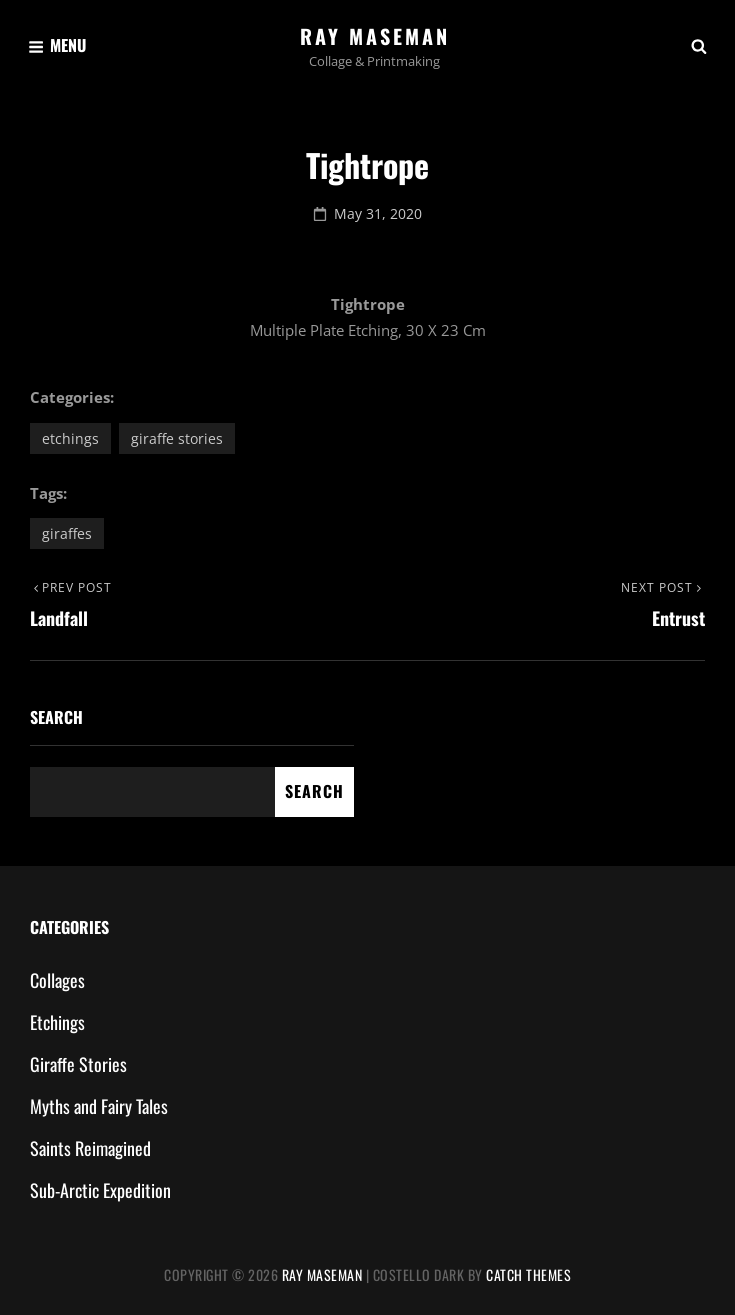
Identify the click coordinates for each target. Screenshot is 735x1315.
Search (56, 717)
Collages (57, 980)
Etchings (70, 438)
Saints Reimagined (90, 1148)
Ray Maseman (375, 36)
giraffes (67, 533)
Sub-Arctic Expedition (100, 1190)
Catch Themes (528, 1274)
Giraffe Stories (177, 438)
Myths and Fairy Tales (99, 1106)
